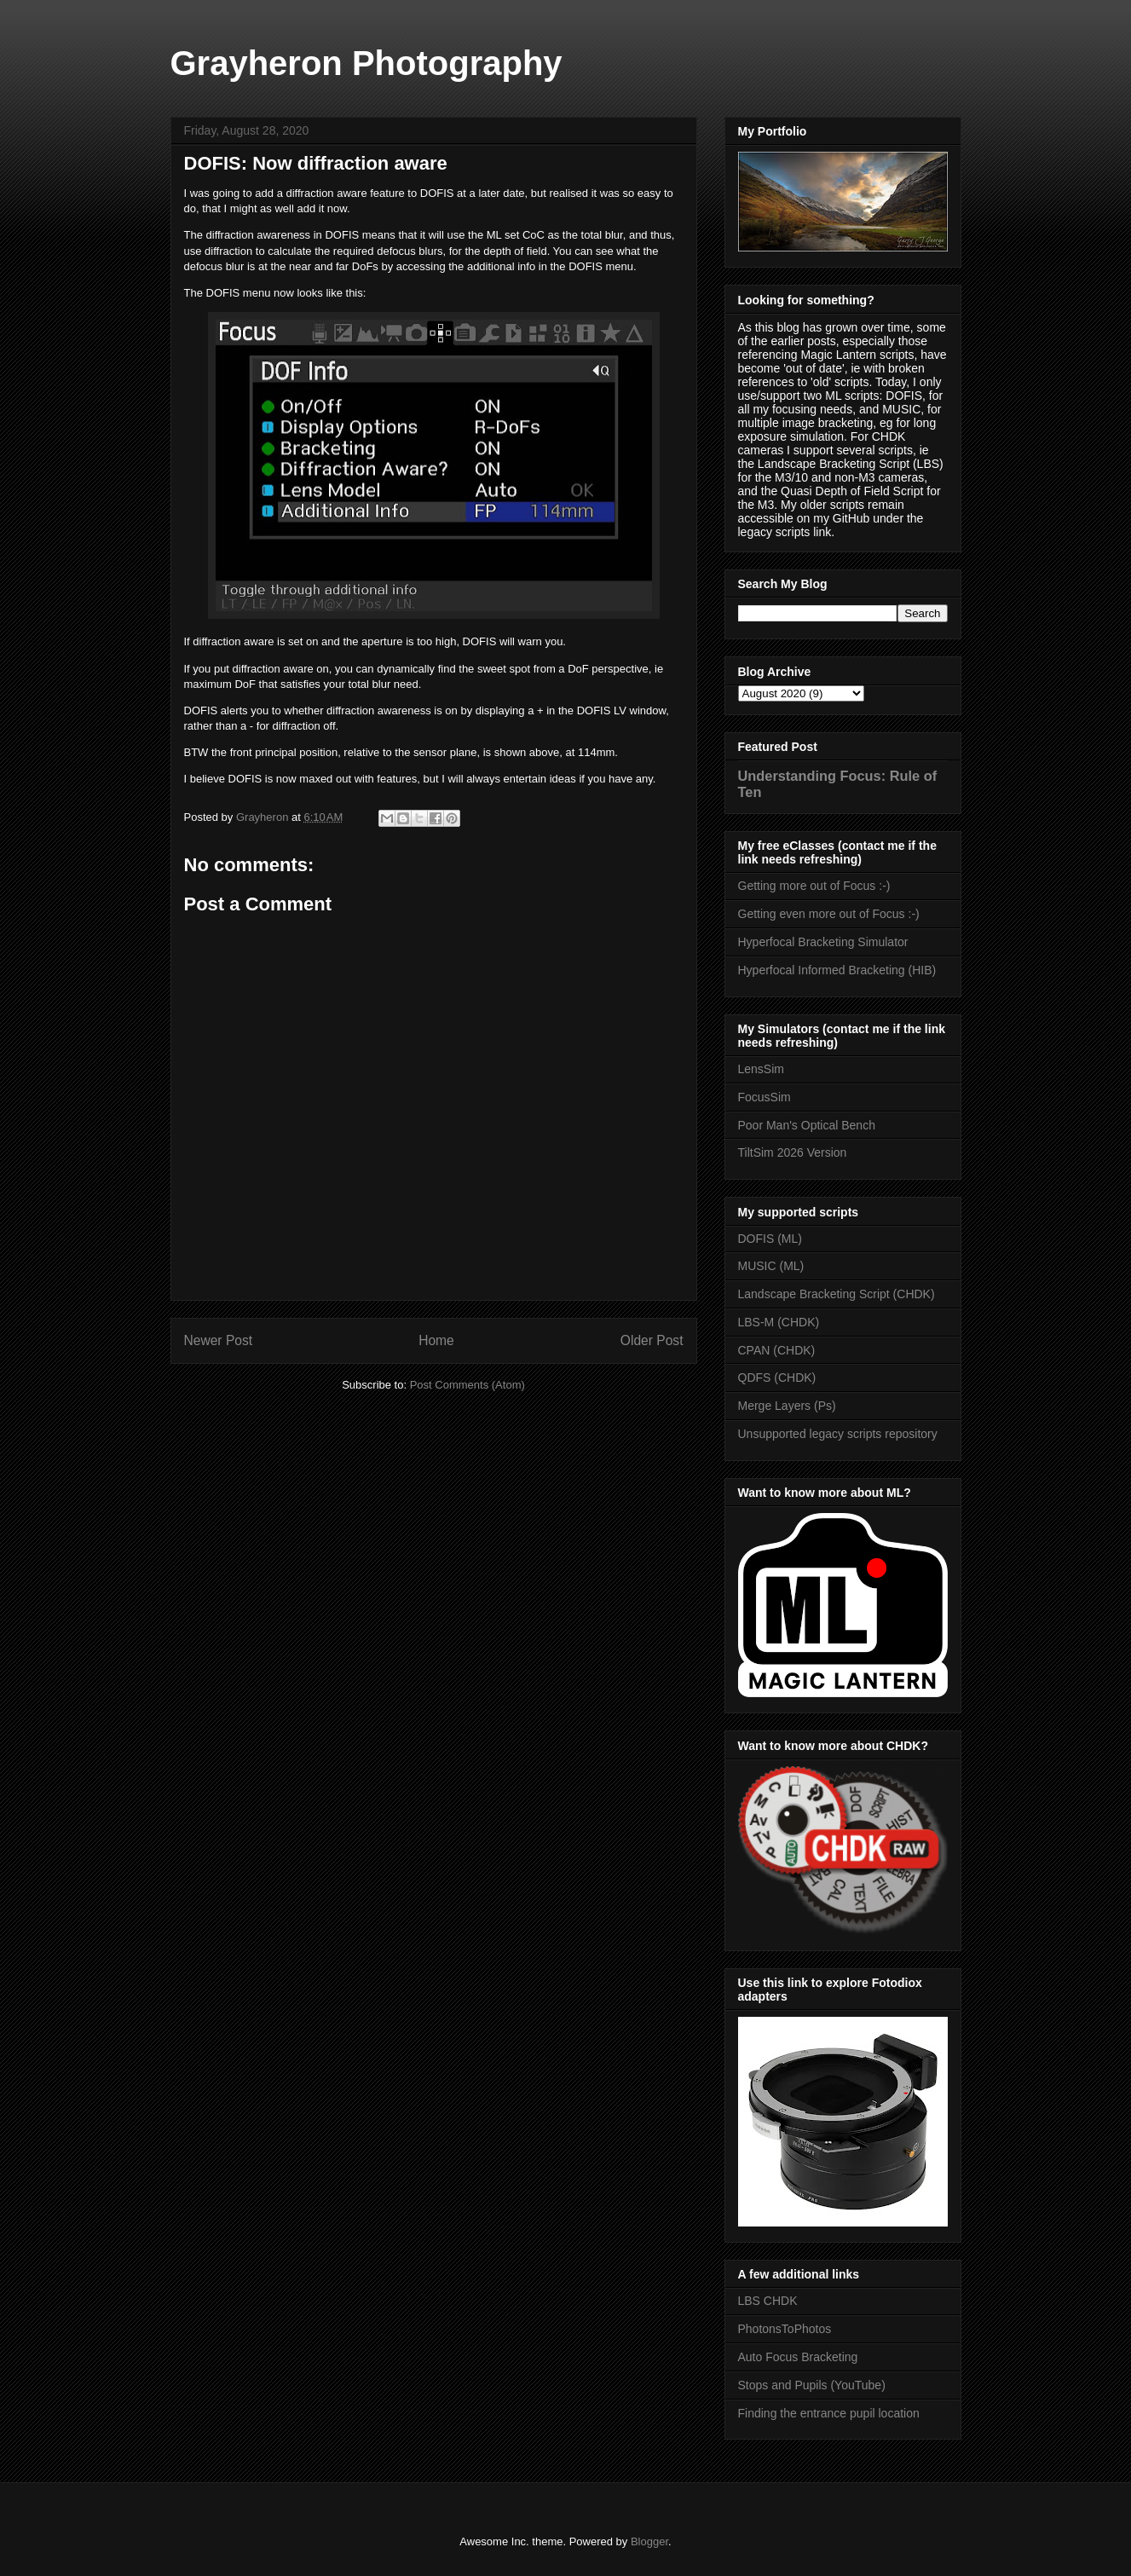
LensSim (761, 1069)
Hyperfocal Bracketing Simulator (823, 942)
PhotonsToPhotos (785, 2329)
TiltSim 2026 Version (792, 1152)
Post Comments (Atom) (467, 1384)
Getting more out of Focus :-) (814, 885)
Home (436, 1340)
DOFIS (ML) (770, 1238)
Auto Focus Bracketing (798, 2357)
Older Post (652, 1340)
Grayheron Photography (366, 63)
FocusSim (764, 1097)
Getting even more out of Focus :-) (829, 914)
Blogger (649, 2541)
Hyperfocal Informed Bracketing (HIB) (837, 970)
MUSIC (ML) (771, 1266)
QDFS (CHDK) (777, 1377)
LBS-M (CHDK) (779, 1322)
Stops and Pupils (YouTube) (812, 2385)
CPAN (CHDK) (777, 1350)
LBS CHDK (768, 2300)
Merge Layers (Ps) (787, 1405)
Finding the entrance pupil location (829, 2413)
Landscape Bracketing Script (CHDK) (836, 1294)
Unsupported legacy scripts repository (838, 1434)
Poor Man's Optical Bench (806, 1125)
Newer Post (218, 1340)
